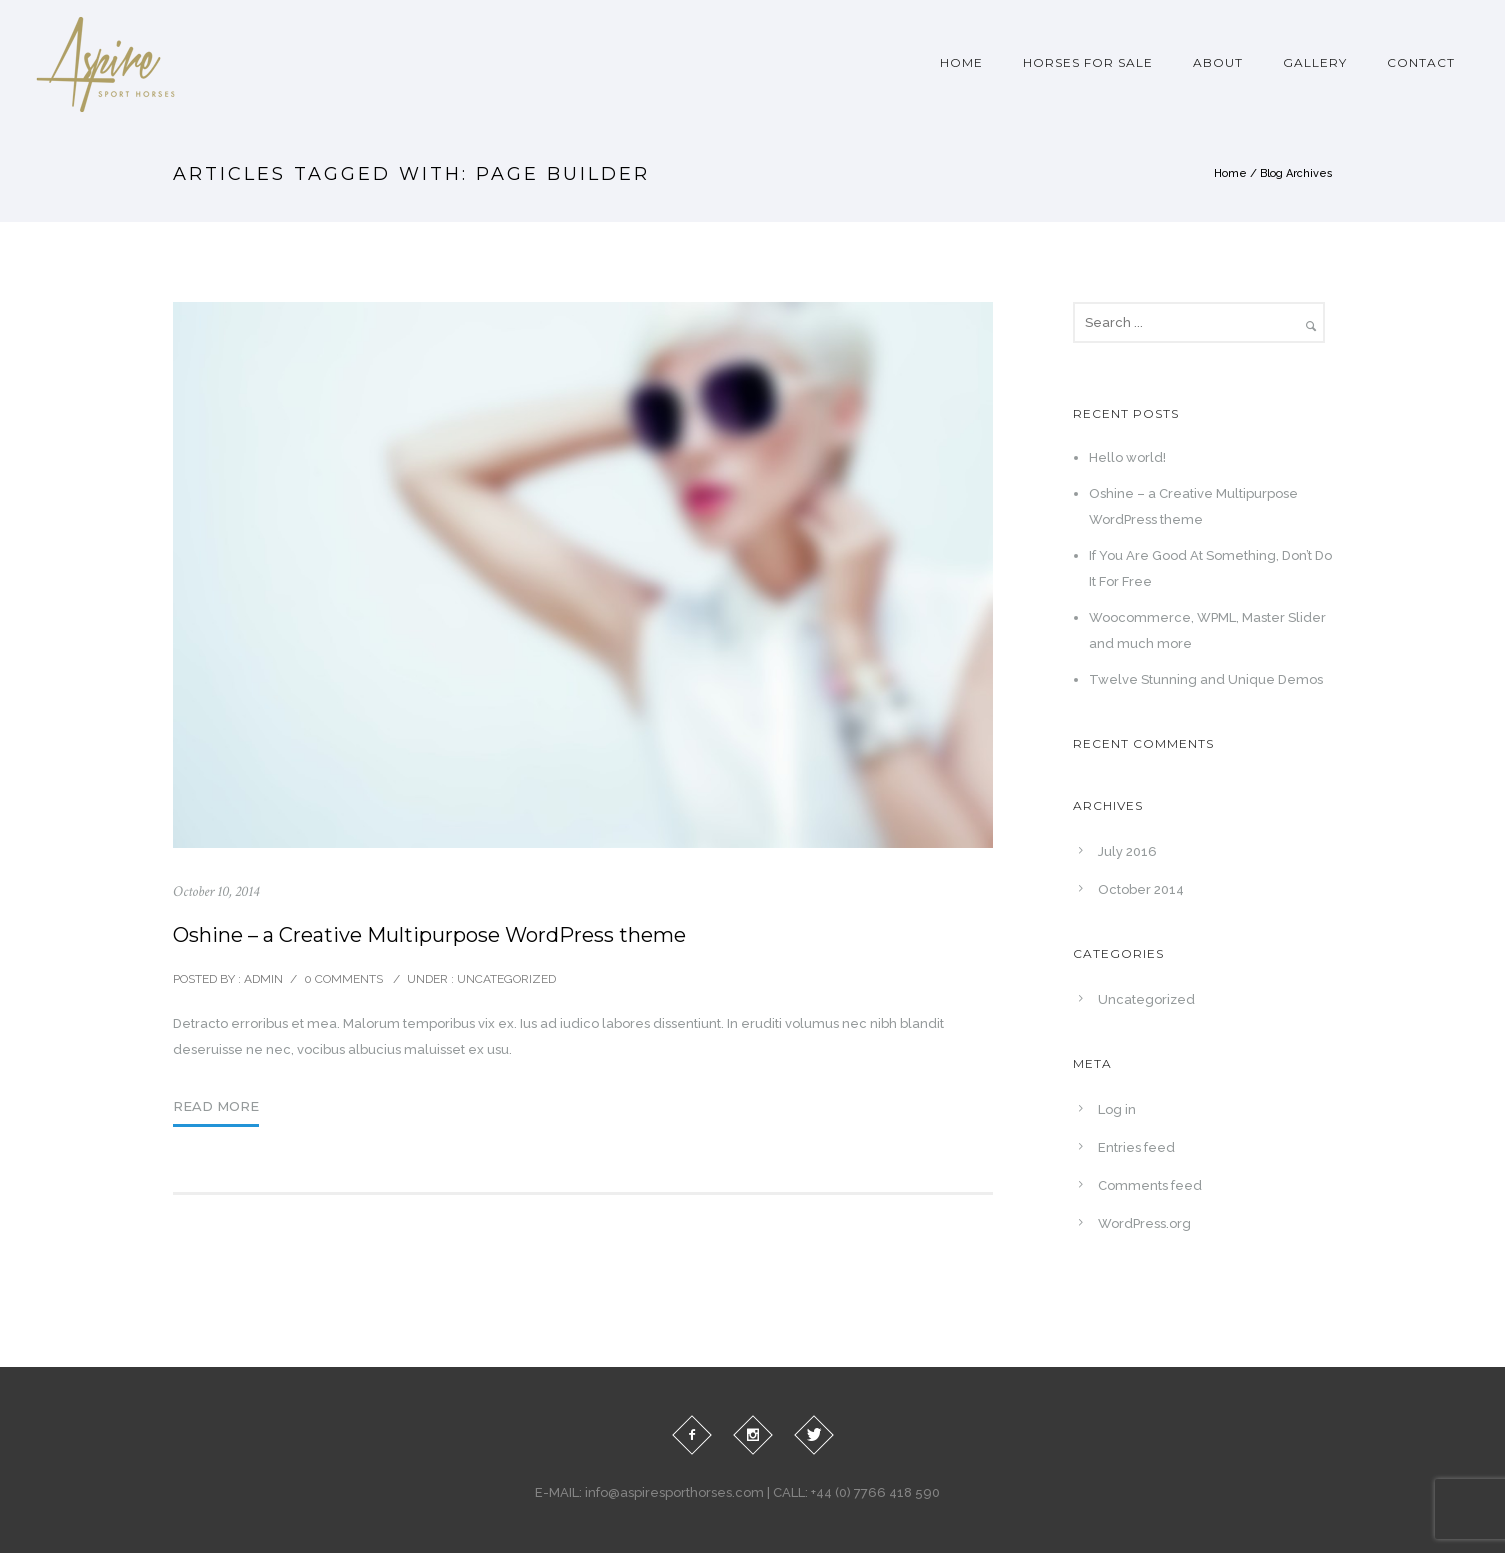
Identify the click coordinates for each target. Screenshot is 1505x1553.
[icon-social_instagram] (753, 1435)
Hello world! (1127, 457)
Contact (1421, 62)
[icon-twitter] (814, 1435)
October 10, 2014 (216, 891)
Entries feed (1136, 1147)
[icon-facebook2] (692, 1435)
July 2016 (1127, 851)
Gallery (1315, 62)
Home (961, 62)
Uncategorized (505, 979)
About (1218, 62)
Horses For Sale (1088, 62)
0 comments (343, 979)
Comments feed (1150, 1185)
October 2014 (1141, 889)
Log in (1117, 1109)
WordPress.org (1144, 1223)
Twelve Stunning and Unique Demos (1206, 679)
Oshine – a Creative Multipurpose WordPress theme (429, 935)
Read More (216, 1106)
